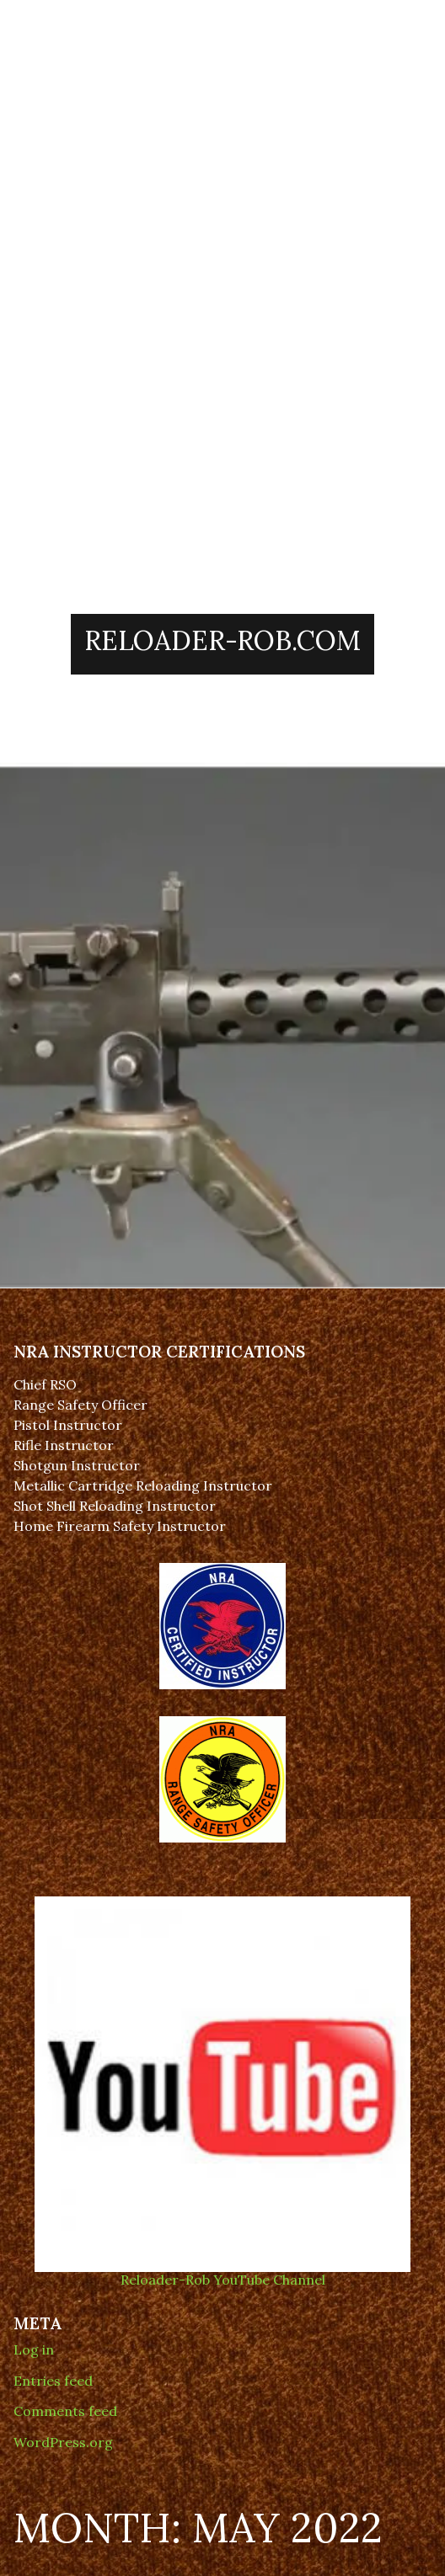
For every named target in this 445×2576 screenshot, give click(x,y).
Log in (33, 2349)
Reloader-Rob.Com (222, 640)
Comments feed (65, 2411)
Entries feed (53, 2380)
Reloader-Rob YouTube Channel (222, 2272)
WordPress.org (63, 2442)
